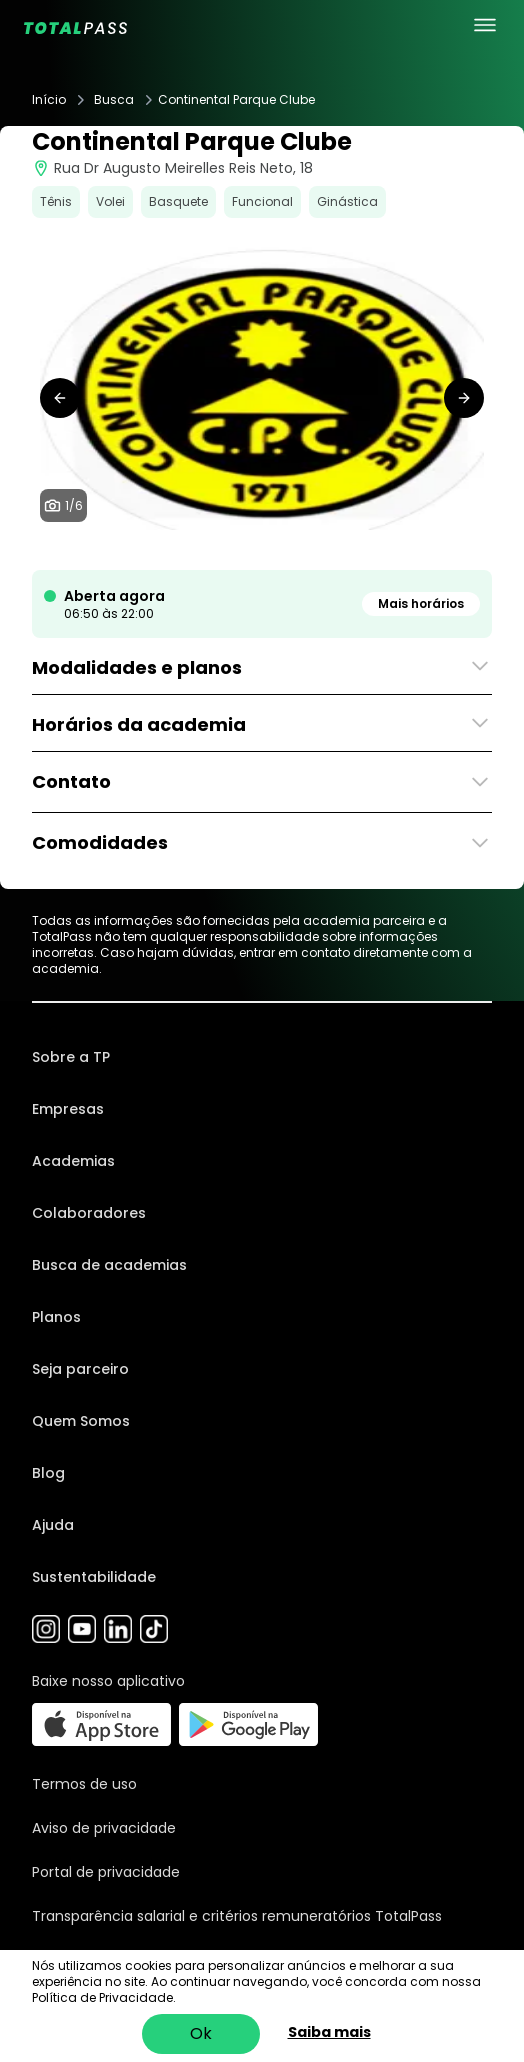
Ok (201, 2033)
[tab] (222, 550)
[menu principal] (485, 25)
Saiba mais (329, 2032)
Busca (114, 100)
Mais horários (421, 603)
